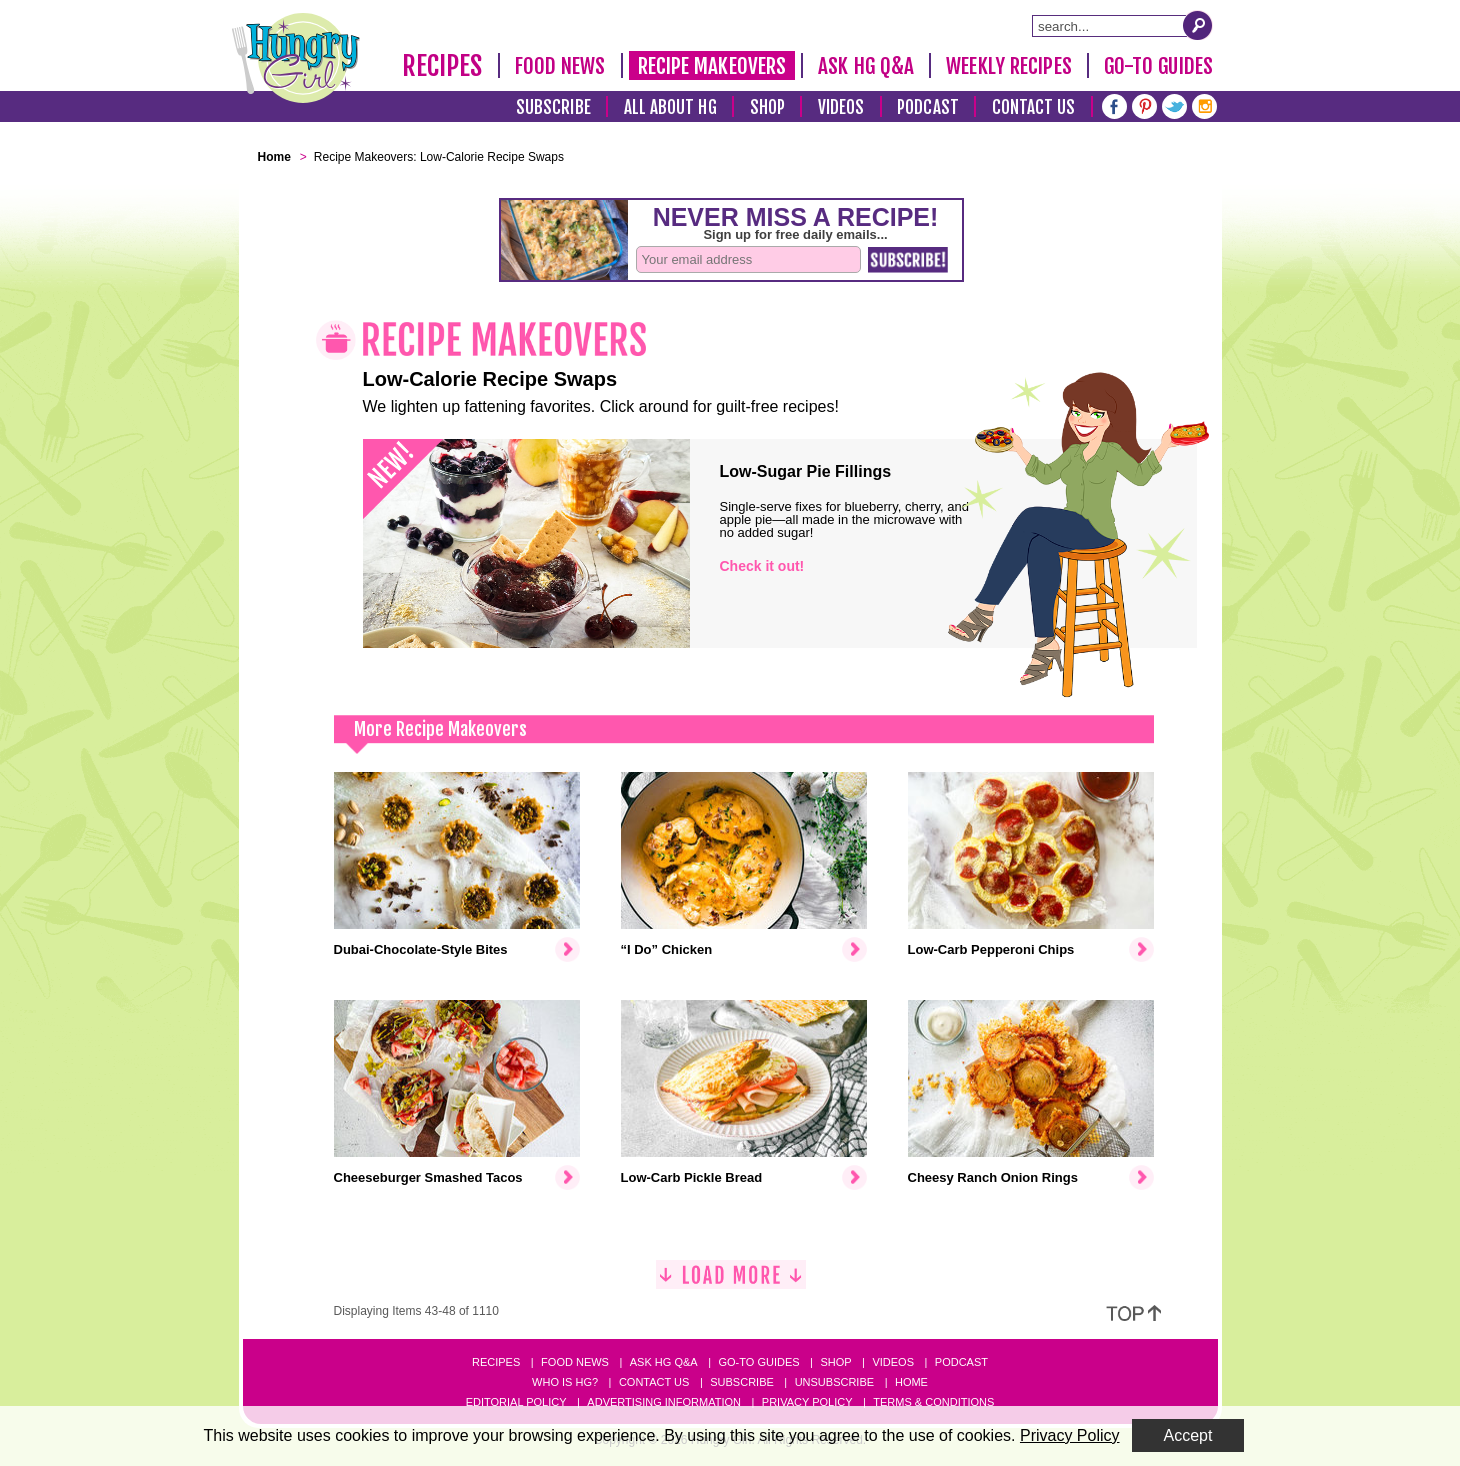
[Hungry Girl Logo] (296, 58)
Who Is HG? (565, 1382)
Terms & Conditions (933, 1402)
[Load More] (731, 1282)
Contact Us (1034, 107)
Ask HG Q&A (866, 66)
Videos (841, 107)
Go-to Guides (758, 1362)
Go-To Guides (1158, 66)
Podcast (928, 107)
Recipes (442, 66)
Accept (1188, 1435)
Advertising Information (664, 1402)
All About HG (670, 107)
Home (911, 1382)
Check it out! (762, 566)
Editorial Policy (516, 1402)
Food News (560, 66)
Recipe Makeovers (712, 66)
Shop (767, 107)
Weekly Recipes (1008, 66)
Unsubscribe (834, 1382)
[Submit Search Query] (1198, 25)
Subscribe (553, 107)
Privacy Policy (807, 1402)
